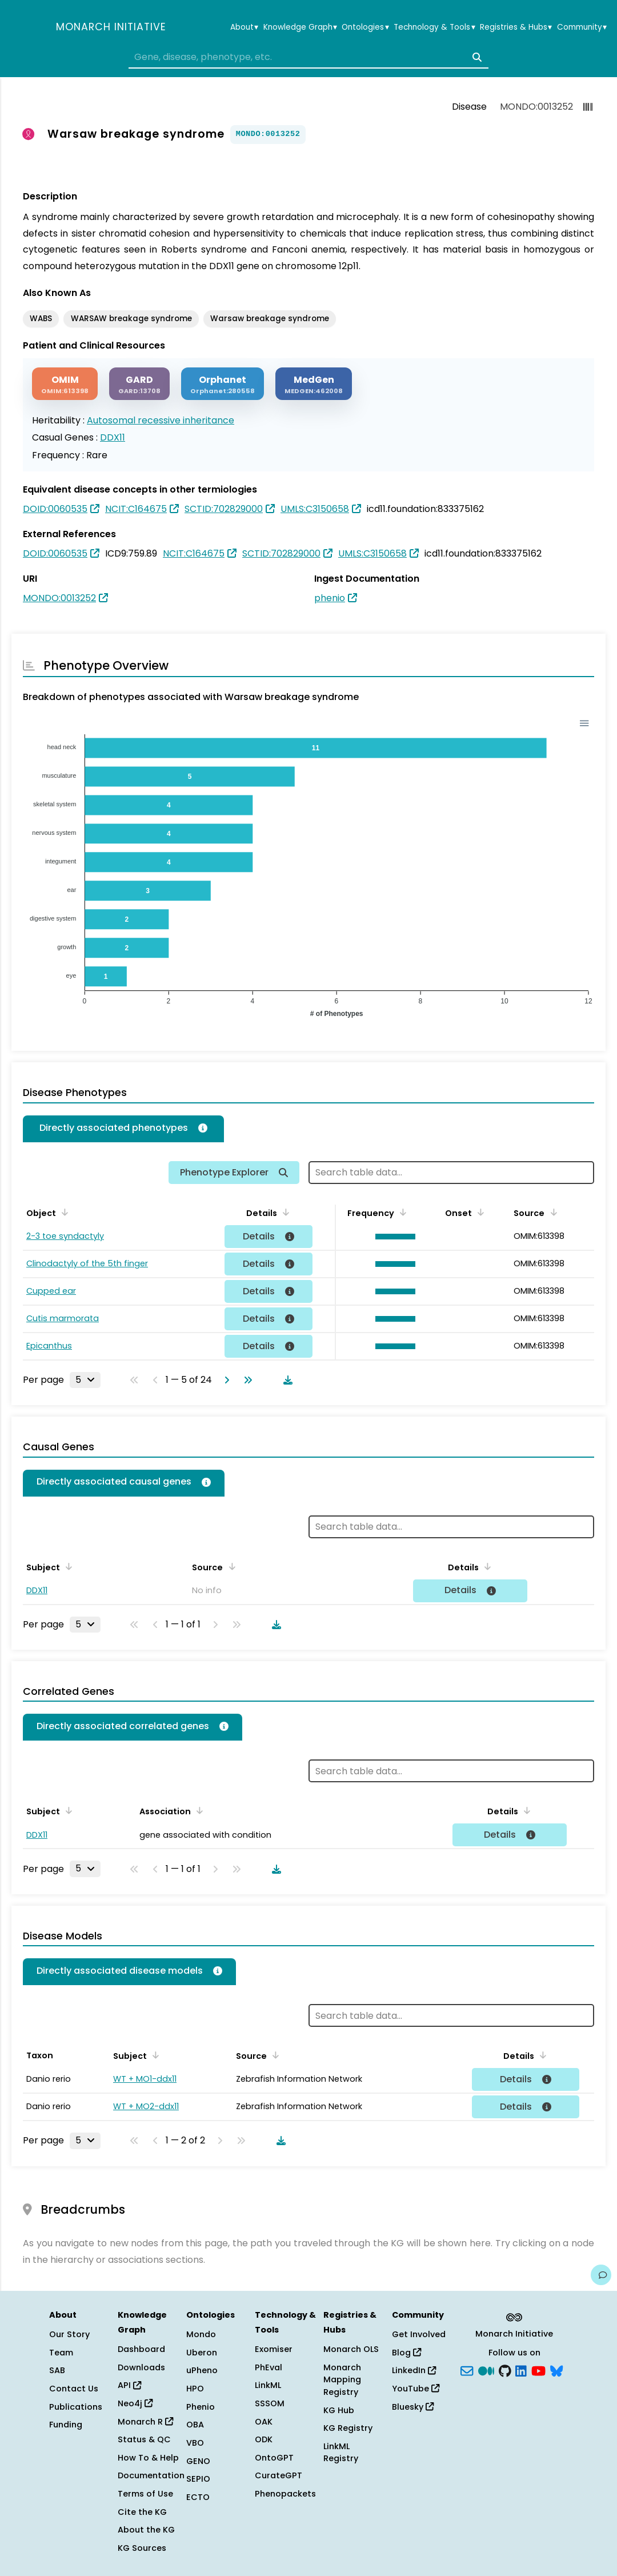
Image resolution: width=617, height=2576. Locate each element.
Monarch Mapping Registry (342, 2380)
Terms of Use (145, 2493)
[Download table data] (285, 1380)
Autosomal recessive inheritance (160, 420)
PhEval (268, 2367)
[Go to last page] (245, 1380)
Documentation (151, 2475)
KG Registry (347, 2428)
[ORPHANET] (222, 383)
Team (61, 2352)
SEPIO (198, 2479)
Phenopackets (285, 2493)
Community (582, 27)
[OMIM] (65, 383)
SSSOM (270, 2403)
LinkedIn (414, 2370)
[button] (392, 1236)
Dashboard (141, 2349)
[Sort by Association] (198, 1810)
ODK (264, 2439)
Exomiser (274, 2349)
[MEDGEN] (313, 383)
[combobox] (308, 57)
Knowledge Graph (300, 27)
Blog (406, 2352)
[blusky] (556, 2370)
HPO (195, 2388)
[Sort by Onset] (479, 1212)
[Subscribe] (466, 2370)
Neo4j (135, 2403)
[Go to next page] (224, 1380)
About (244, 27)
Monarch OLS (351, 2349)
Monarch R (145, 2421)
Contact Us (73, 2388)
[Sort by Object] (63, 1212)
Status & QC (144, 2439)
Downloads (141, 2367)
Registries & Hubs (516, 27)
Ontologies (365, 27)
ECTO (198, 2497)
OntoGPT (274, 2457)
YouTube (415, 2388)
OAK (264, 2421)
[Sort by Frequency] (401, 1212)
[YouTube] (538, 2370)
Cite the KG (142, 2512)
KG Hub (338, 2410)
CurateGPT (278, 2475)
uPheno (202, 2370)
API (129, 2385)
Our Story (69, 2334)
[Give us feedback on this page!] (601, 2275)
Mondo (201, 2334)
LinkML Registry (340, 2453)
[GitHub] (505, 2370)
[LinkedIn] (521, 2370)
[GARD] (139, 383)
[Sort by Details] (284, 1212)
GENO (198, 2461)
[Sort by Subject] (67, 1566)
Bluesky (413, 2407)
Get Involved (419, 2334)
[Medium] (486, 2370)
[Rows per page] (85, 1380)
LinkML (268, 2385)
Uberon (201, 2352)
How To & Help (148, 2457)
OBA (195, 2424)
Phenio (200, 2407)
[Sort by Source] (551, 1212)
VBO (195, 2443)
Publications (75, 2407)
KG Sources (142, 2548)
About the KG (146, 2529)
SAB (57, 2370)
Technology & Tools (434, 27)
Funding (65, 2424)
